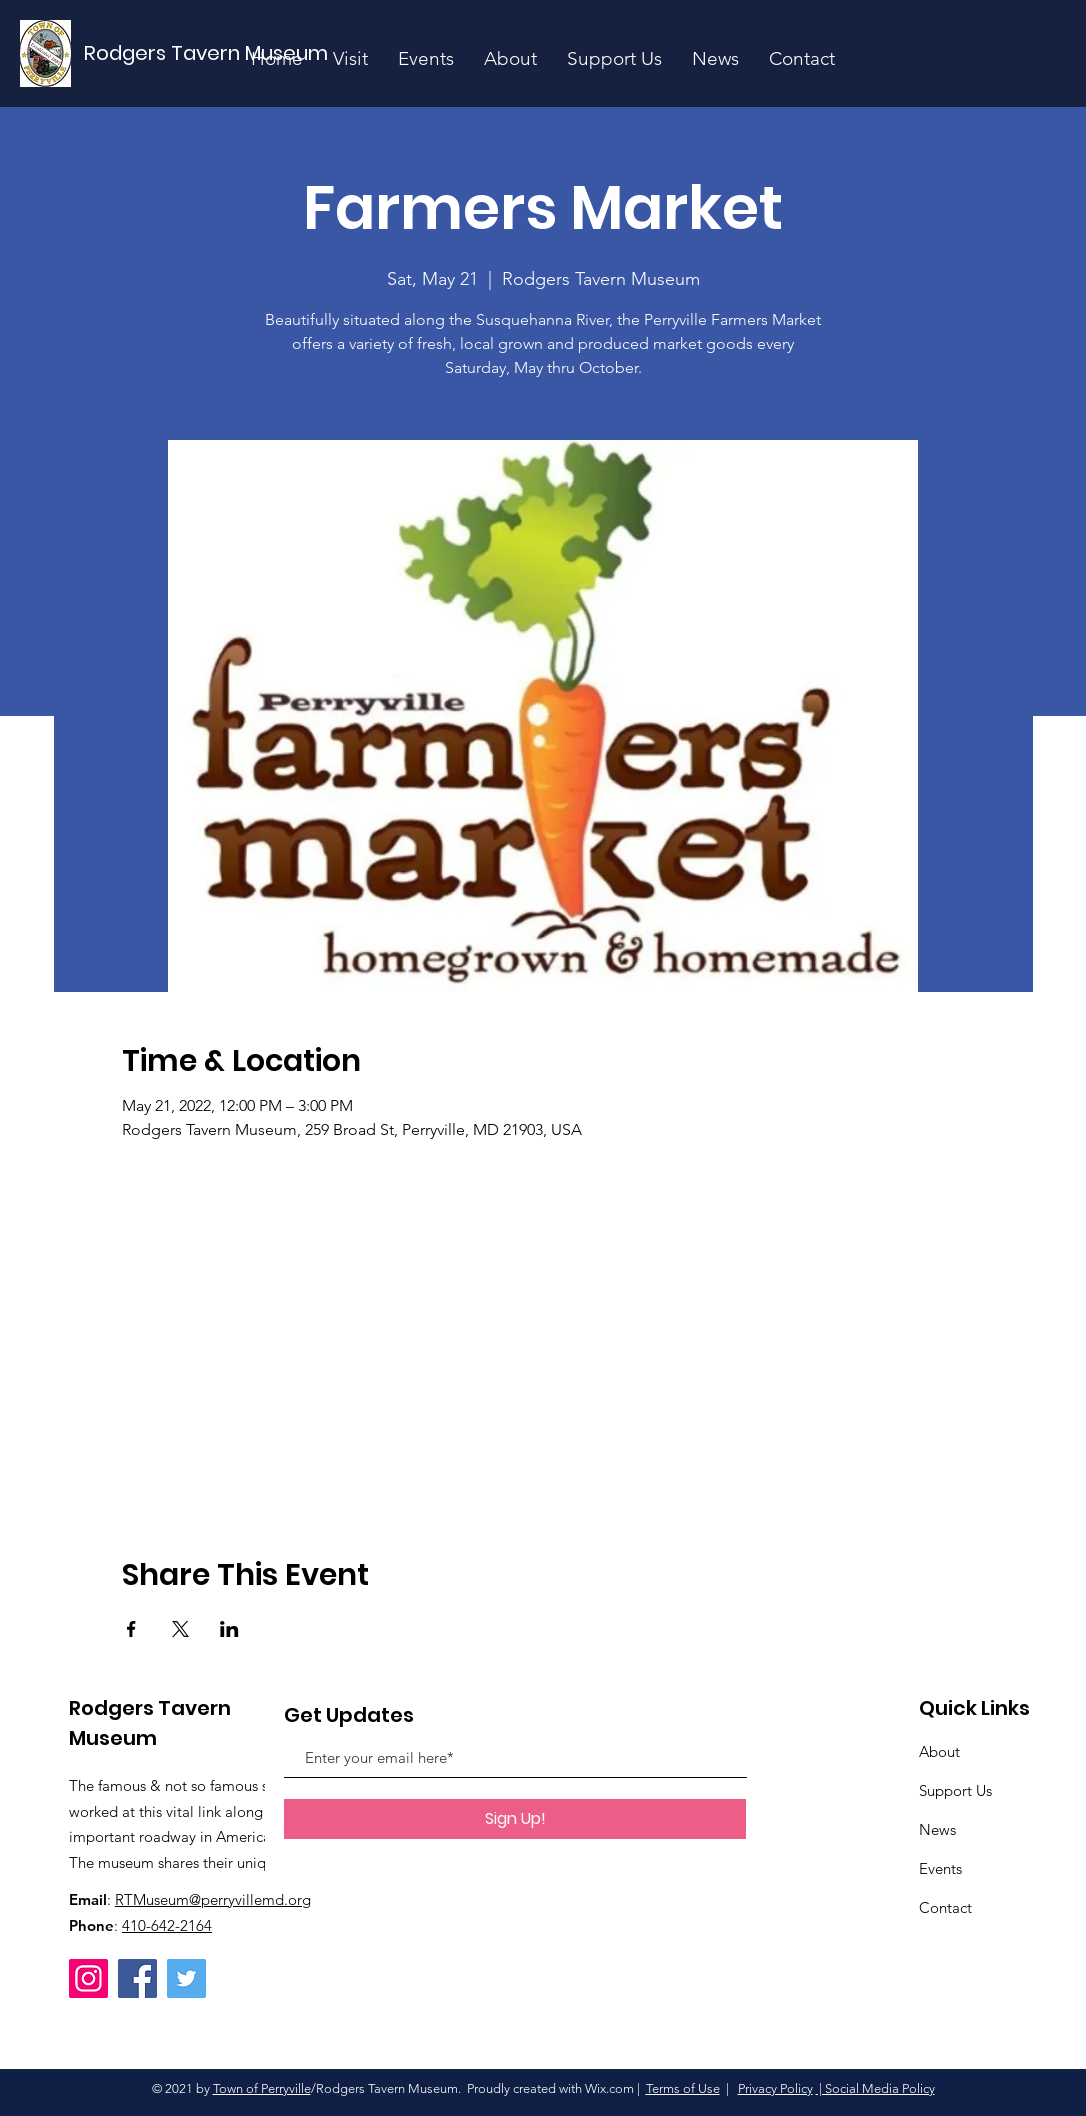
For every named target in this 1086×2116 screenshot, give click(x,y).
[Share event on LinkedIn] (229, 1629)
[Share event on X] (180, 1629)
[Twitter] (186, 1978)
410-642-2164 (167, 1925)
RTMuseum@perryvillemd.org (213, 1899)
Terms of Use (683, 2088)
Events (940, 1868)
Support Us (955, 1790)
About (939, 1751)
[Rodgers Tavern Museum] (207, 53)
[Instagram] (88, 1978)
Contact (945, 1907)
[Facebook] (137, 1978)
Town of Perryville (262, 2088)
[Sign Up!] (515, 1819)
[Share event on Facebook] (131, 1629)
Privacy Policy (775, 2088)
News (937, 1829)
